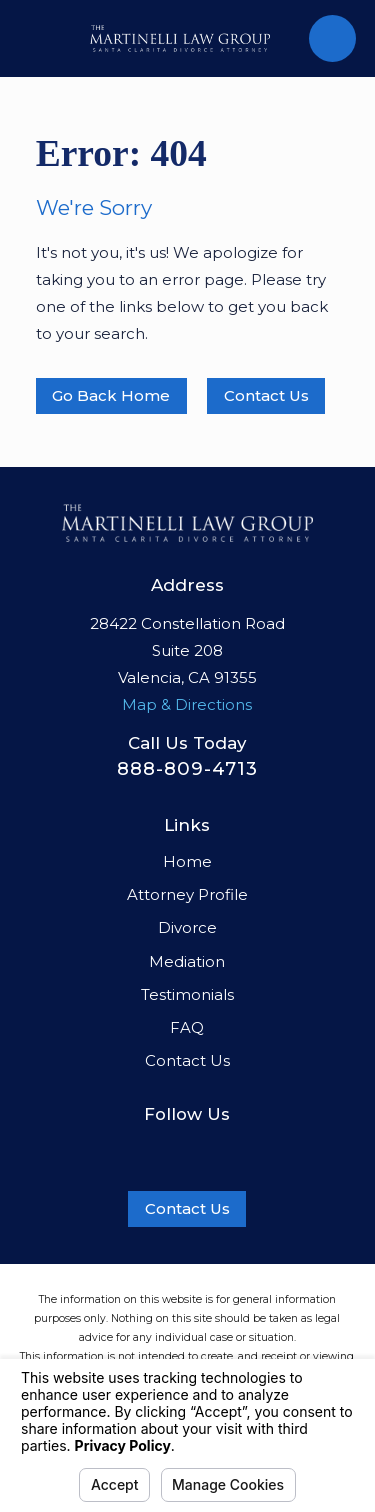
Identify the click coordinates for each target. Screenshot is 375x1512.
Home (187, 861)
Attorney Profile (187, 894)
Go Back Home (111, 395)
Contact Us (266, 395)
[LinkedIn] (187, 1149)
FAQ (187, 1027)
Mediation (187, 961)
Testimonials (187, 994)
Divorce (187, 927)
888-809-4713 (187, 768)
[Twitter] (229, 1149)
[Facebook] (145, 1149)
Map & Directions (187, 704)
